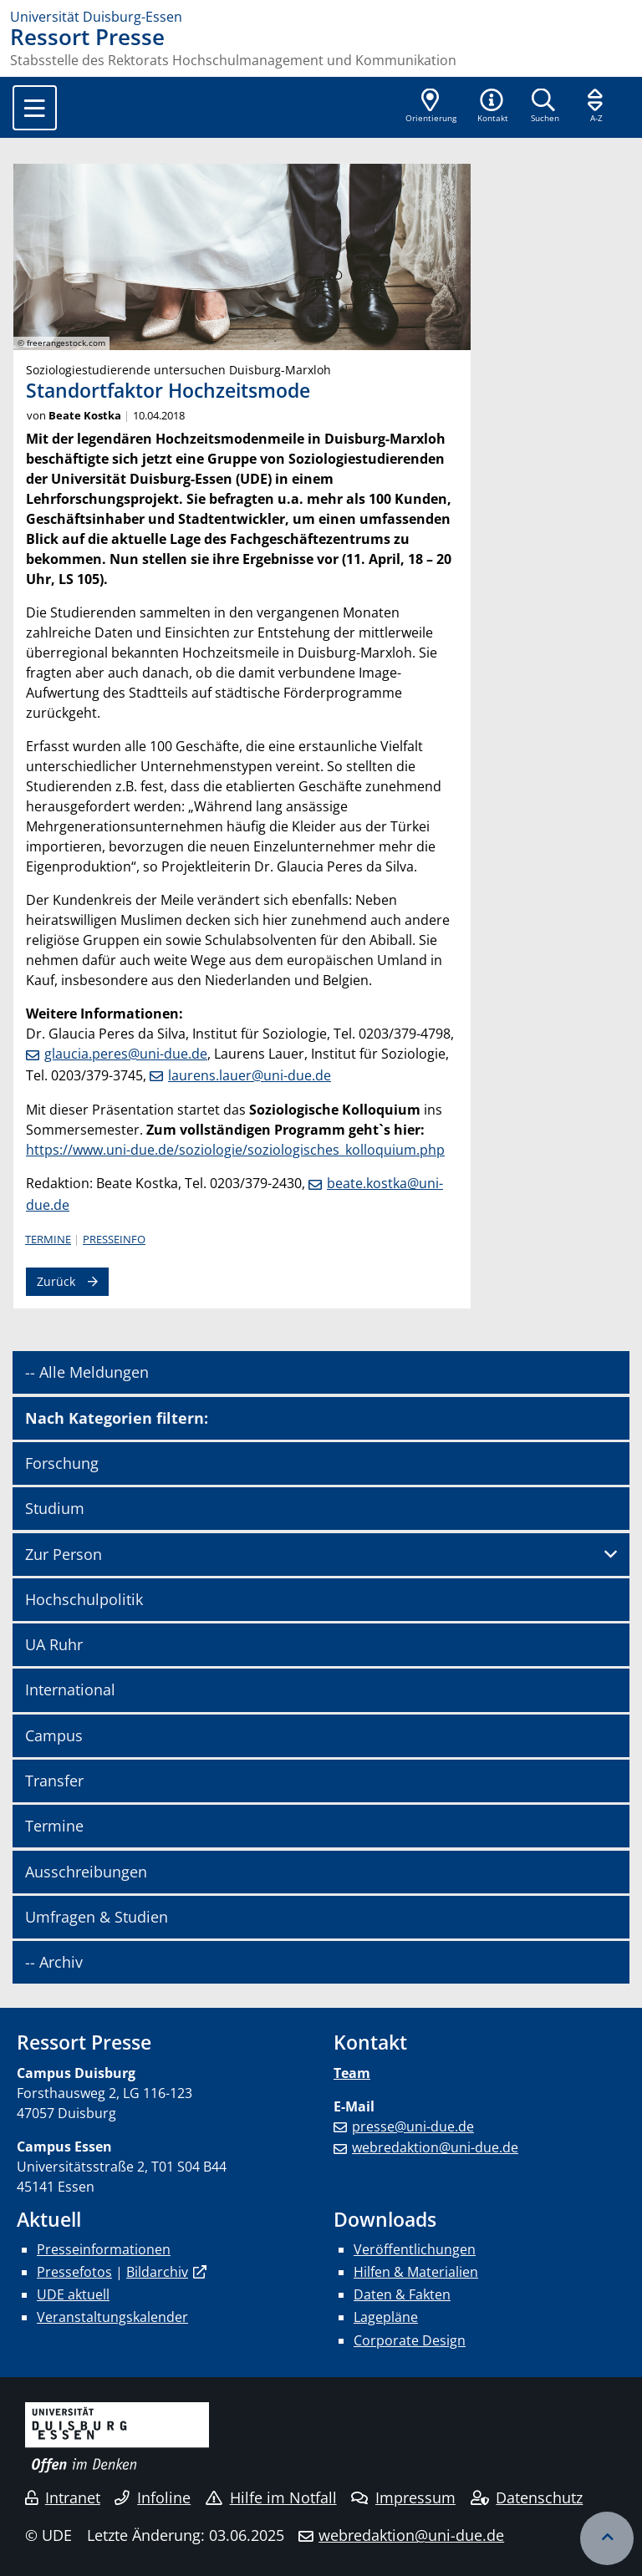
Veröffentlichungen (415, 2249)
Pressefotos (74, 2272)
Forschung (62, 1463)
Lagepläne (386, 2317)
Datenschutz (527, 2497)
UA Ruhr (54, 1644)
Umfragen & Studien (96, 1917)
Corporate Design (410, 2340)
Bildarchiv (157, 2272)
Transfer (54, 1781)
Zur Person (63, 1554)
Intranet (62, 2497)
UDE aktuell (73, 2294)
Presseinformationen (104, 2249)
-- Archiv (54, 1962)
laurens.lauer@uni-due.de (249, 1075)
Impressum (403, 2497)
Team (352, 2073)
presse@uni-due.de (413, 2126)
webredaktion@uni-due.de (435, 2147)
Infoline (153, 2497)
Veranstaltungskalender (112, 2317)
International (70, 1689)
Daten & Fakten (402, 2294)
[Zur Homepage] (321, 17)
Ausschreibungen (86, 1872)
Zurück (56, 1281)
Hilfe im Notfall (271, 2497)
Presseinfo (114, 1239)
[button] (492, 107)
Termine (48, 1239)
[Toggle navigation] (35, 107)
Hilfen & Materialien (416, 2272)
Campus (54, 1735)
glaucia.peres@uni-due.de (125, 1053)
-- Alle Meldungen (87, 1372)
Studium (54, 1508)
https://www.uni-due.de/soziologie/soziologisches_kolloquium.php (235, 1150)
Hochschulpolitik (84, 1599)
